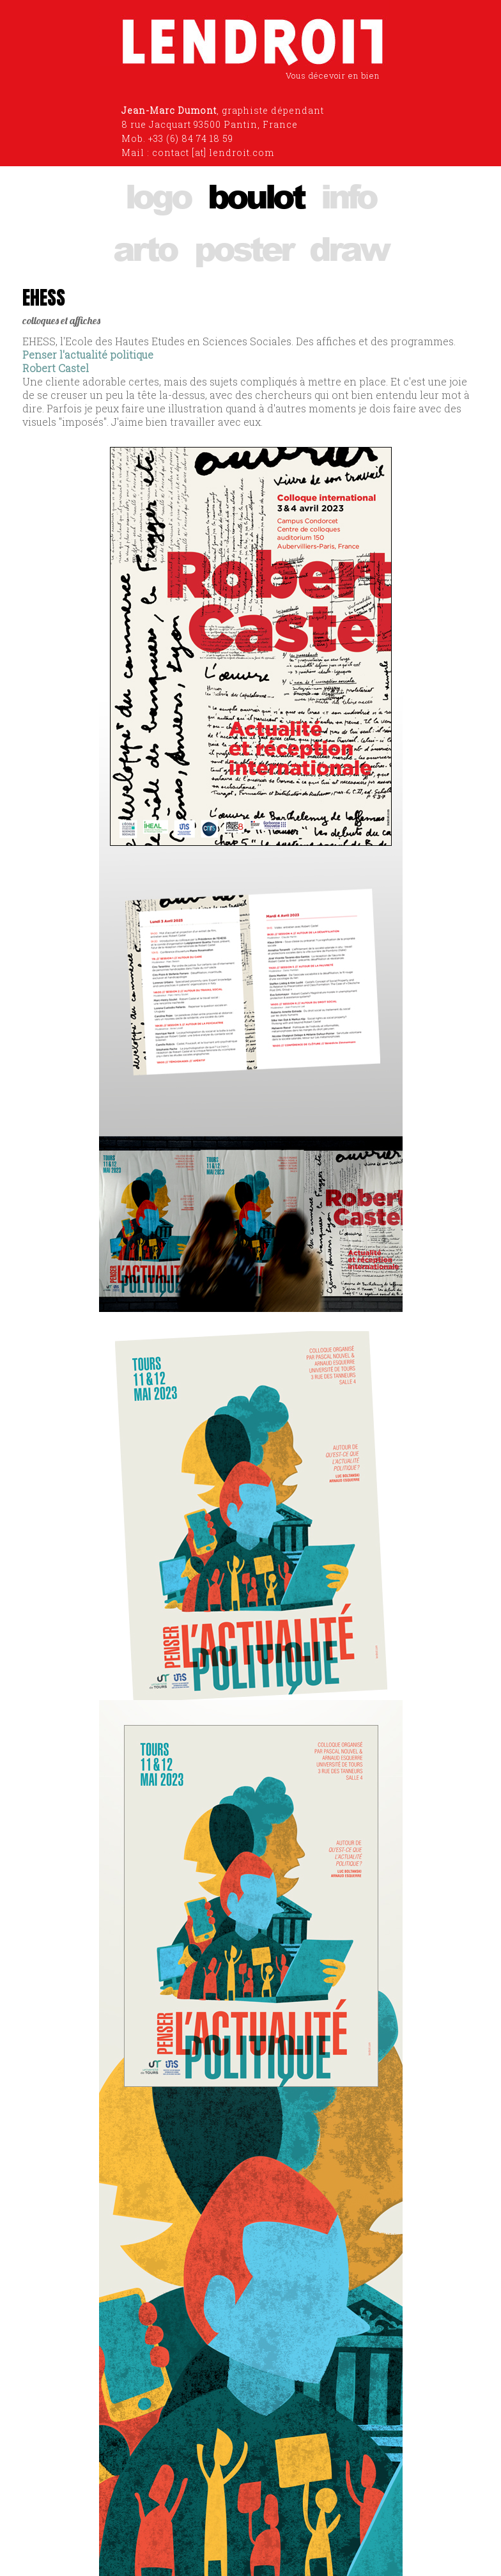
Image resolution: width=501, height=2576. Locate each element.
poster (243, 247)
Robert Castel (55, 368)
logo (157, 195)
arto (144, 247)
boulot (256, 195)
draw (348, 247)
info (348, 195)
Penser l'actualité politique (87, 354)
